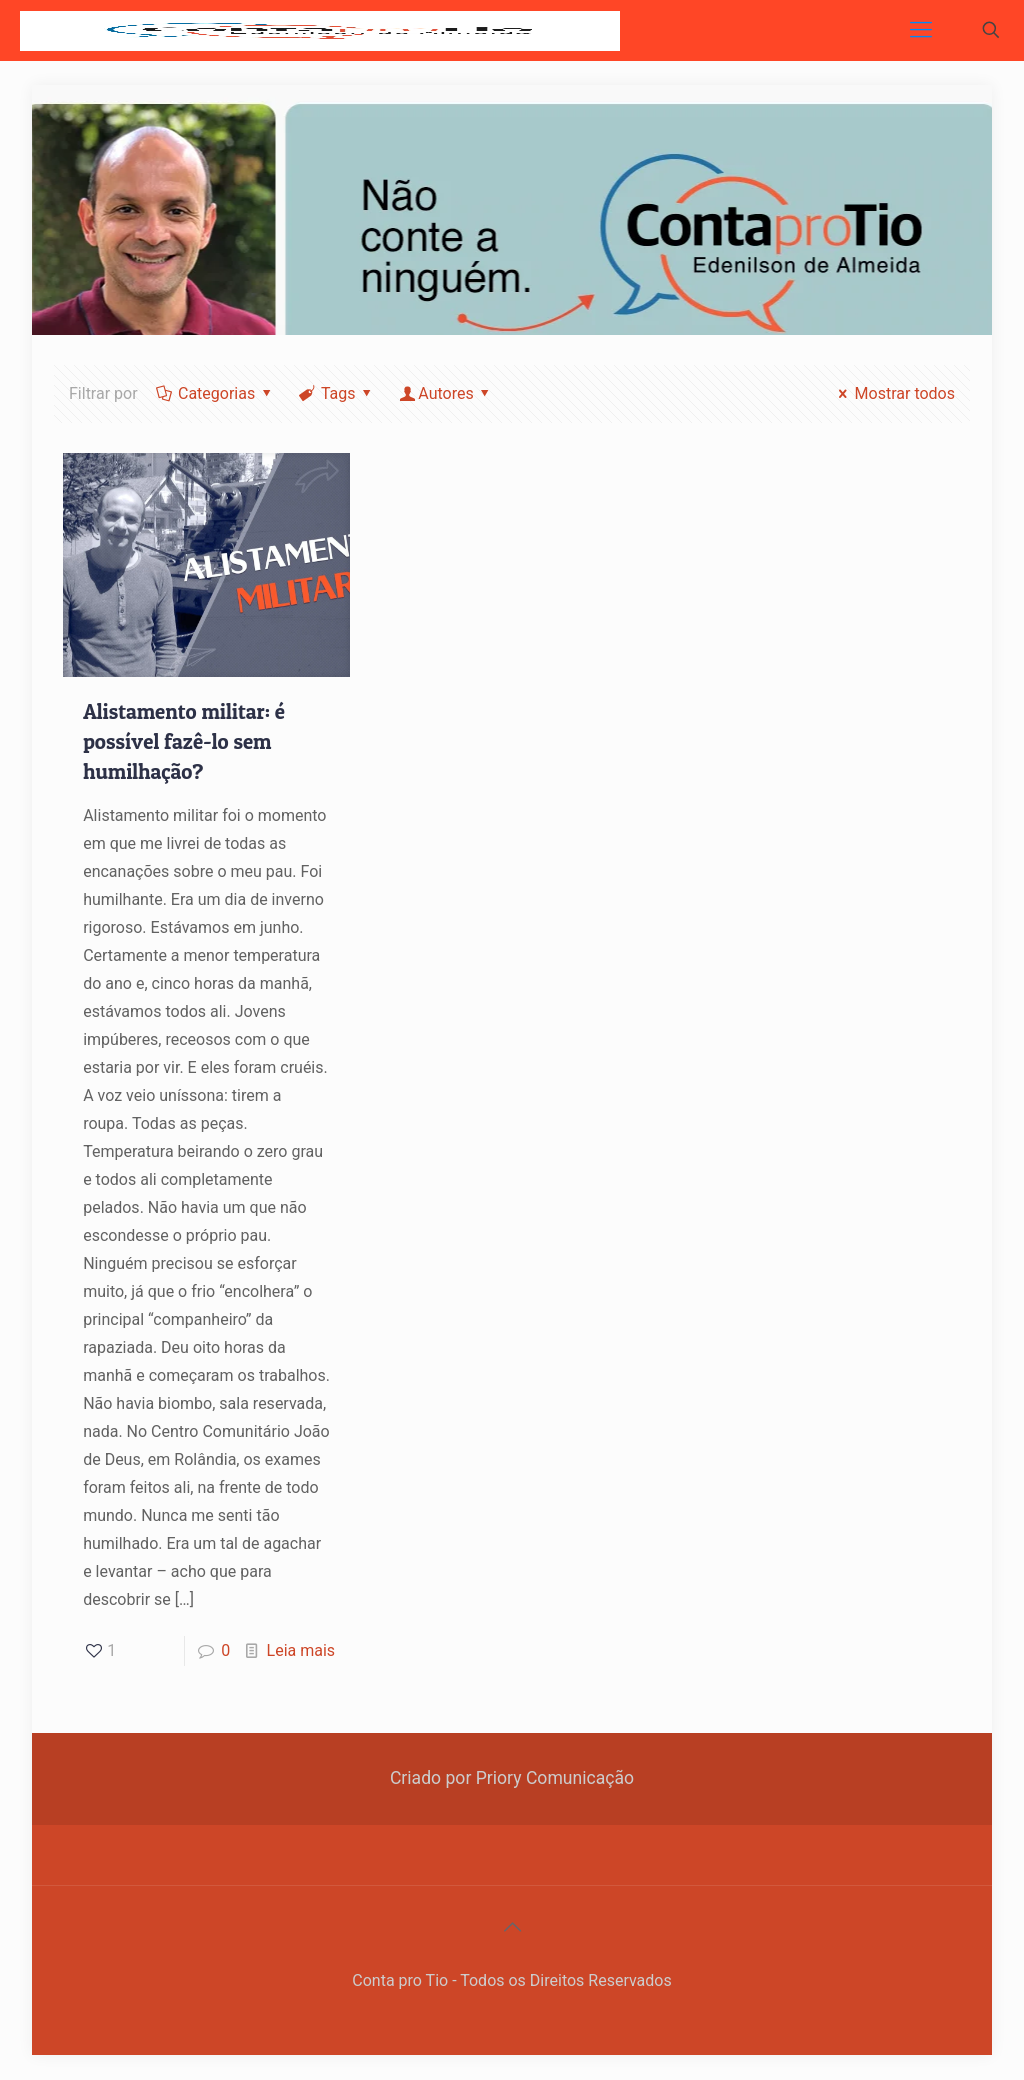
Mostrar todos (893, 393)
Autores (446, 393)
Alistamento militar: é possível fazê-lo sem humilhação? (184, 741)
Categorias (215, 393)
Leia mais (301, 1650)
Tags (337, 393)
